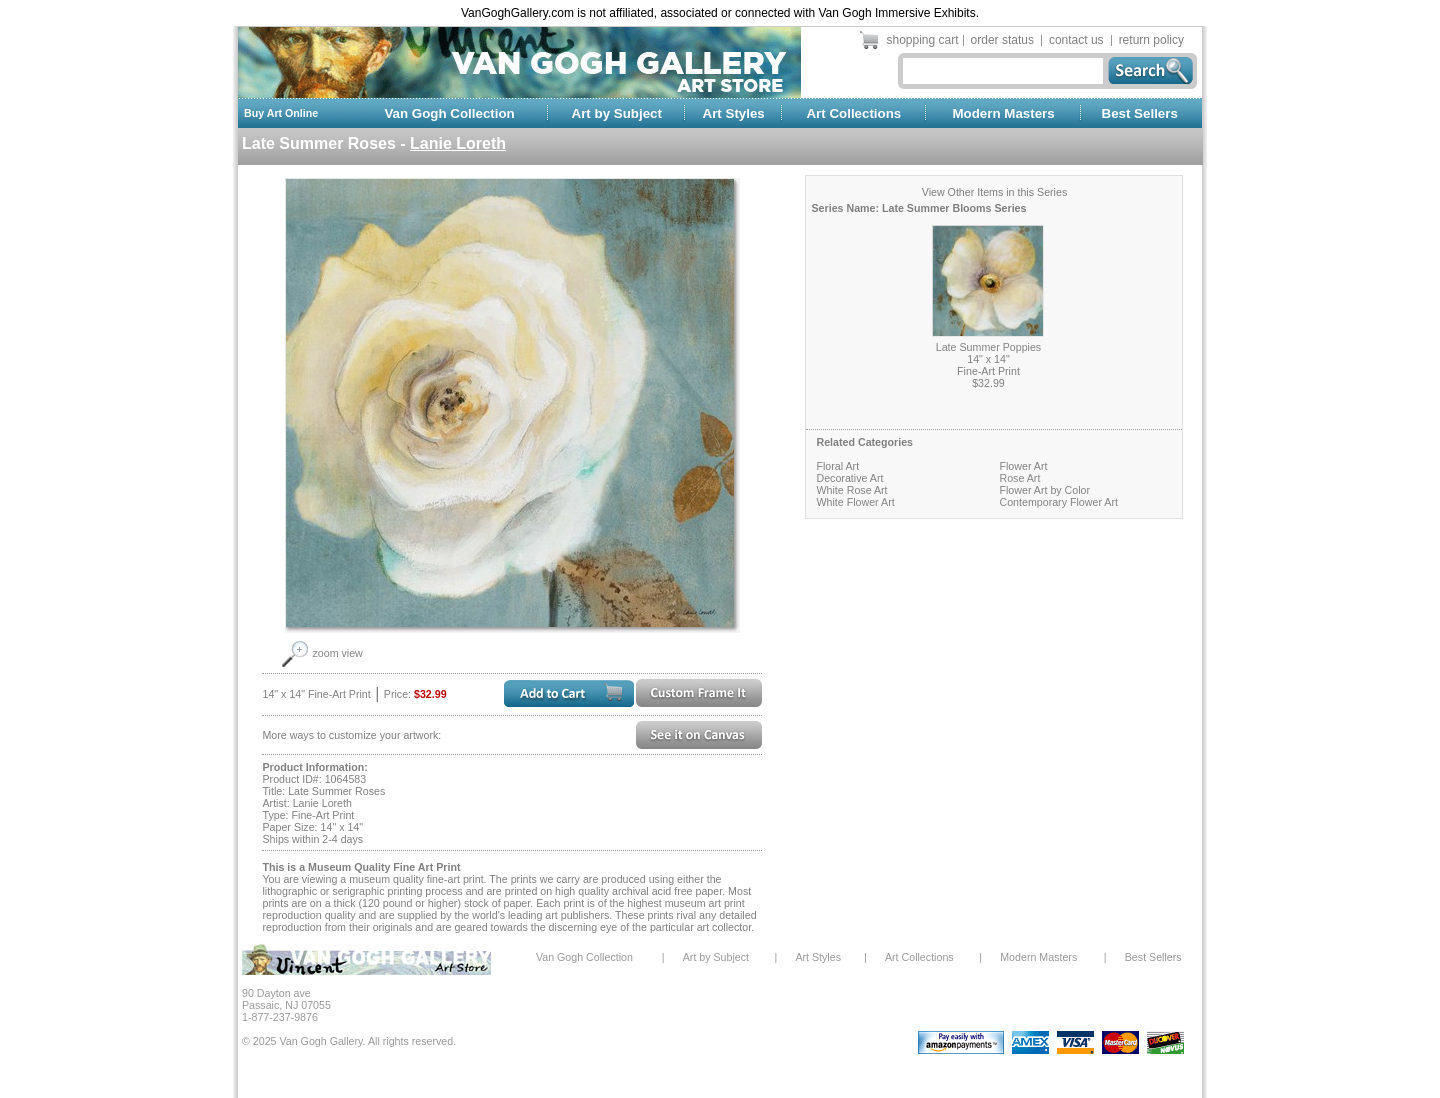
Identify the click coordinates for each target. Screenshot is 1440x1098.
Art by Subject (617, 113)
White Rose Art (851, 490)
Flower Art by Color (1044, 490)
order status (1002, 40)
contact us (1076, 40)
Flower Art (1023, 466)
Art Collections (853, 113)
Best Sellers (1140, 113)
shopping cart (923, 40)
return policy (1151, 40)
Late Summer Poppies (988, 347)
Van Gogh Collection (449, 113)
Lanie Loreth (458, 143)
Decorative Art (849, 478)
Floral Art (837, 466)
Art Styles (734, 113)
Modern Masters (1003, 113)
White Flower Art (855, 502)
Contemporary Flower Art (1058, 502)
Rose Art (1019, 478)
